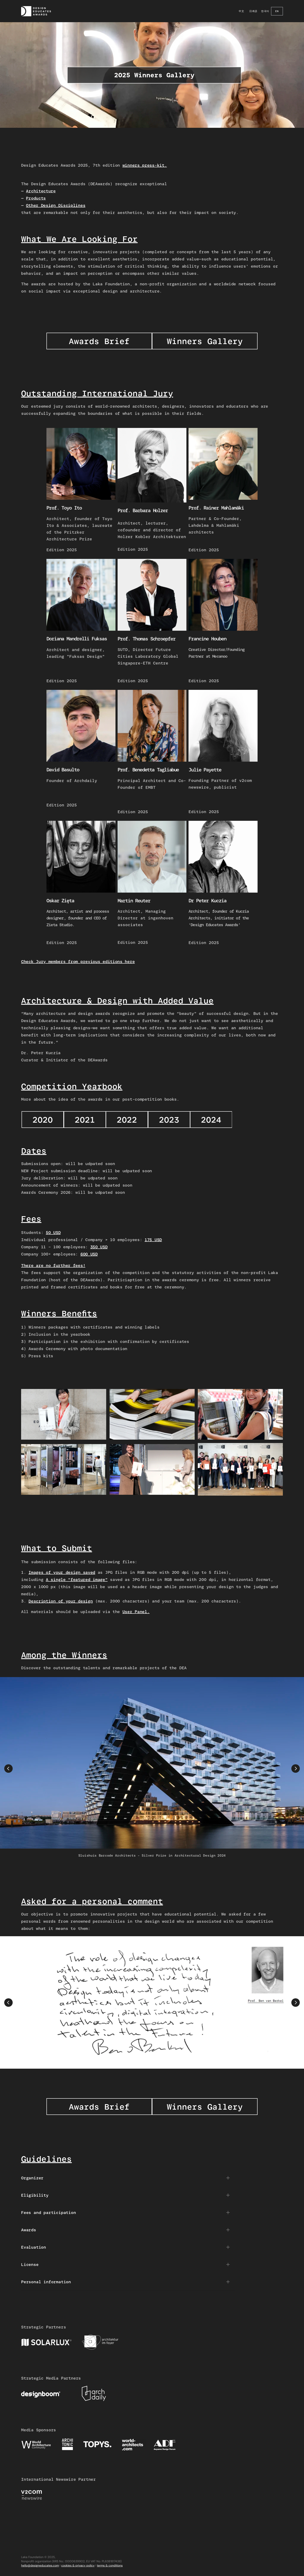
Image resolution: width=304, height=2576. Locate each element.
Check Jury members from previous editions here (78, 965)
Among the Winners (64, 1657)
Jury (163, 396)
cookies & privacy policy (78, 2565)
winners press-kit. (144, 169)
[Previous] (8, 1768)
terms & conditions (110, 2565)
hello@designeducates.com (40, 2565)
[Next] (295, 1768)
